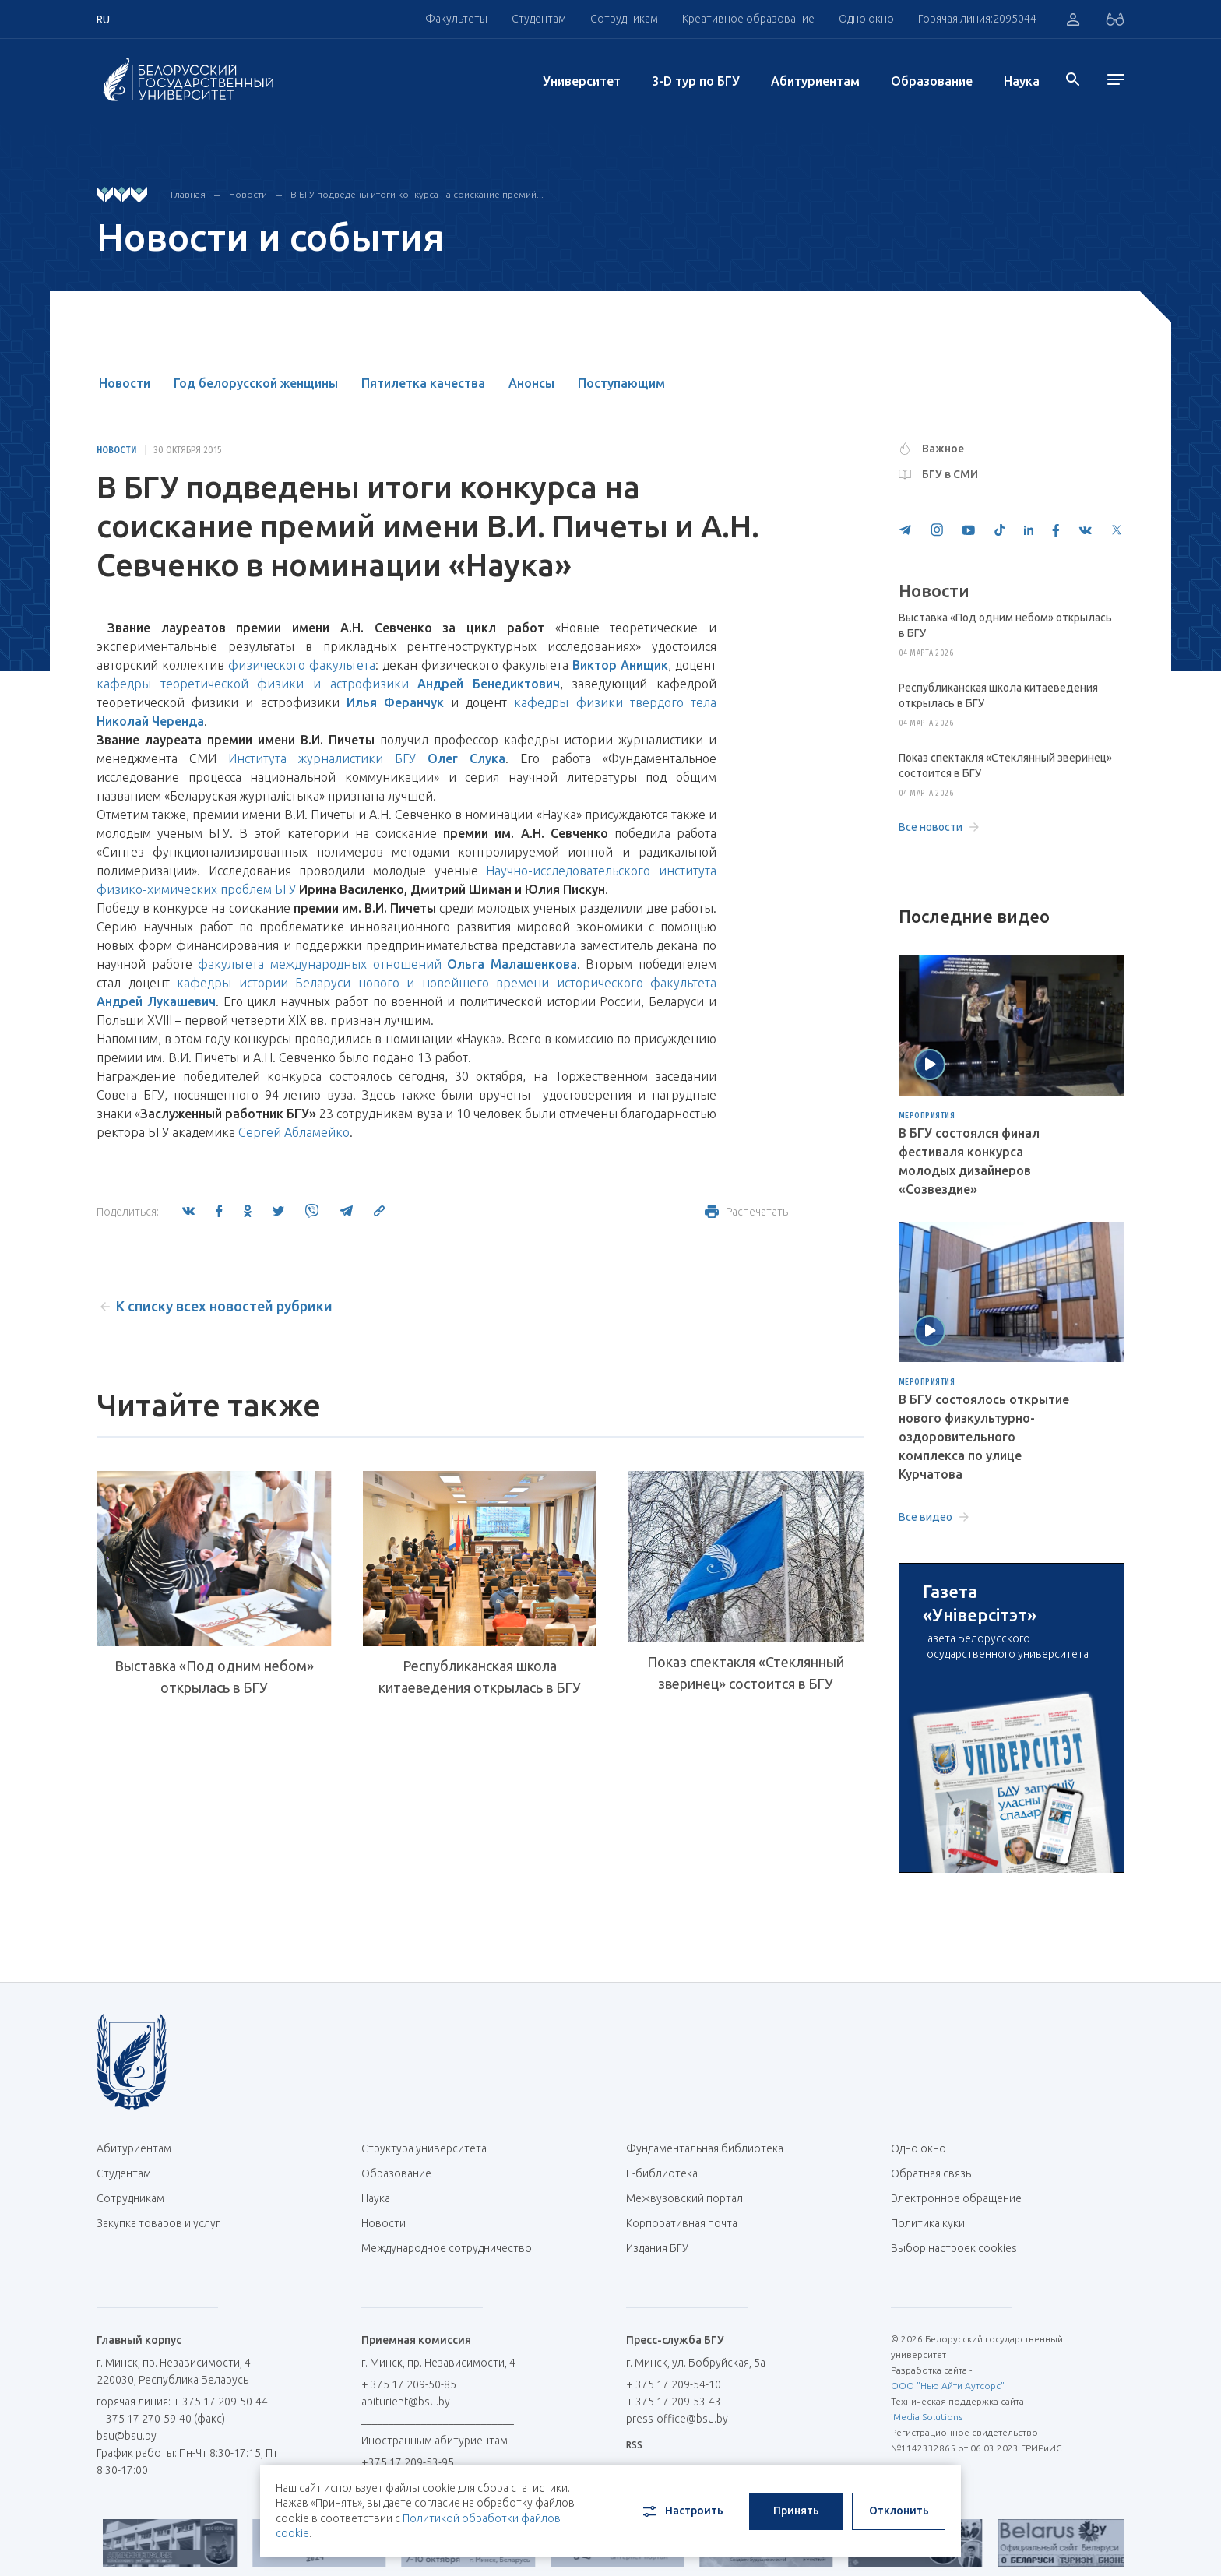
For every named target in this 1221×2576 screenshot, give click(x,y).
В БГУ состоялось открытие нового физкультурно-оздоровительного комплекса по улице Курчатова (984, 1436)
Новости (248, 194)
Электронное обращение (956, 2198)
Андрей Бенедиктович (488, 684)
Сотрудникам (624, 18)
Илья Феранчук (395, 702)
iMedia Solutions (926, 2417)
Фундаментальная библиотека (710, 2148)
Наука (1022, 81)
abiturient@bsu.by (405, 2401)
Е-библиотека (667, 2173)
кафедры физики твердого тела (615, 702)
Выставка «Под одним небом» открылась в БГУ (214, 1676)
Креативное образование (748, 18)
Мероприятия (927, 1116)
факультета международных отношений (319, 964)
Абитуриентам (815, 81)
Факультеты (456, 18)
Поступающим (621, 383)
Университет (582, 81)
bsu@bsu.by (127, 2436)
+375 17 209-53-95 (407, 2462)
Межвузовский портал (690, 2198)
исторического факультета (637, 983)
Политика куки (928, 2223)
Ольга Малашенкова (512, 964)
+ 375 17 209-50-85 (408, 2384)
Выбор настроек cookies (954, 2248)
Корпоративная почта (687, 2223)
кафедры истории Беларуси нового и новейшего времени (363, 983)
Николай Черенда (150, 721)
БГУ (405, 758)
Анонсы (531, 383)
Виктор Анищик (620, 665)
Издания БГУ (657, 2248)
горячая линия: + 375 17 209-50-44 (182, 2401)
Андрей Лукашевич (156, 1001)
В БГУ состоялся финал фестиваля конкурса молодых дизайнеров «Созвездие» (969, 1161)
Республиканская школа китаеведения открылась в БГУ (479, 1676)
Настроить (681, 2511)
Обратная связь (931, 2173)
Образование (932, 81)
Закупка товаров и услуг (158, 2223)
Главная (188, 194)
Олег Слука (466, 758)
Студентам (539, 18)
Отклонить (899, 2510)
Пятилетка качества (423, 383)
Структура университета (424, 2148)
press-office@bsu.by (677, 2418)
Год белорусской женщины (256, 383)
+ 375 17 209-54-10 (673, 2384)
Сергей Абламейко (294, 1132)
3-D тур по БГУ (696, 81)
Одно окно (866, 18)
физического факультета (301, 665)
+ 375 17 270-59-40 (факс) (161, 2418)
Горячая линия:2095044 (977, 18)
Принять (796, 2510)
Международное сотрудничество (446, 2256)
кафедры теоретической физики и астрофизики (253, 684)
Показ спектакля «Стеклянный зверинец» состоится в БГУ (745, 1672)
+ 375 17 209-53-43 (673, 2401)
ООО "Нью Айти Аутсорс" (948, 2386)
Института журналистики (305, 758)
